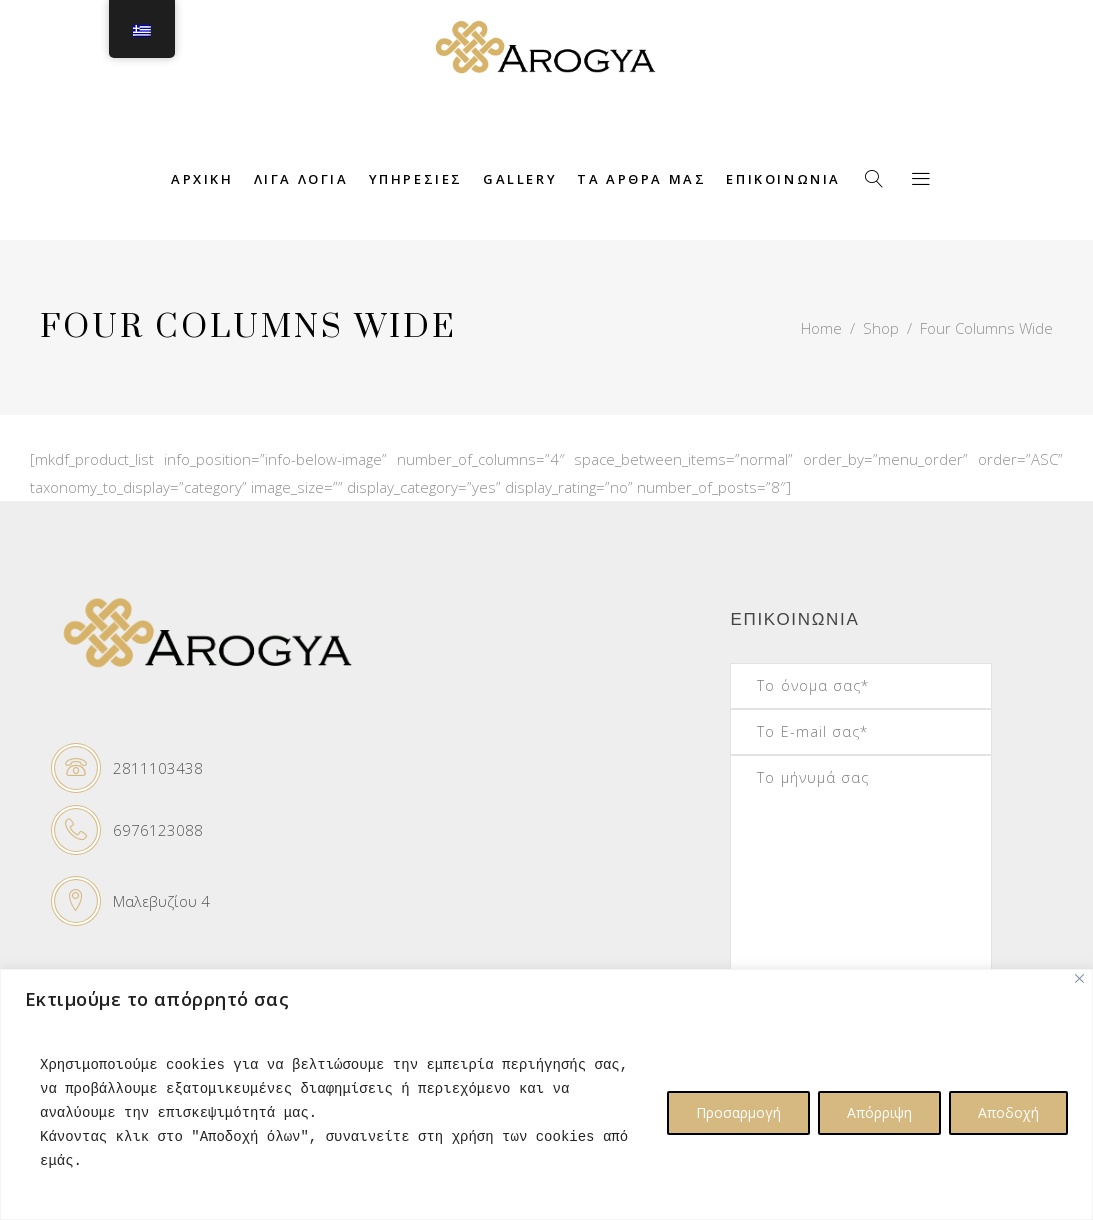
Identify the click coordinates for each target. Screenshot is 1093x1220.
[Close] (1079, 978)
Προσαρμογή (738, 1112)
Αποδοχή (1008, 1112)
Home (821, 328)
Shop (881, 328)
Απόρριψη (879, 1112)
